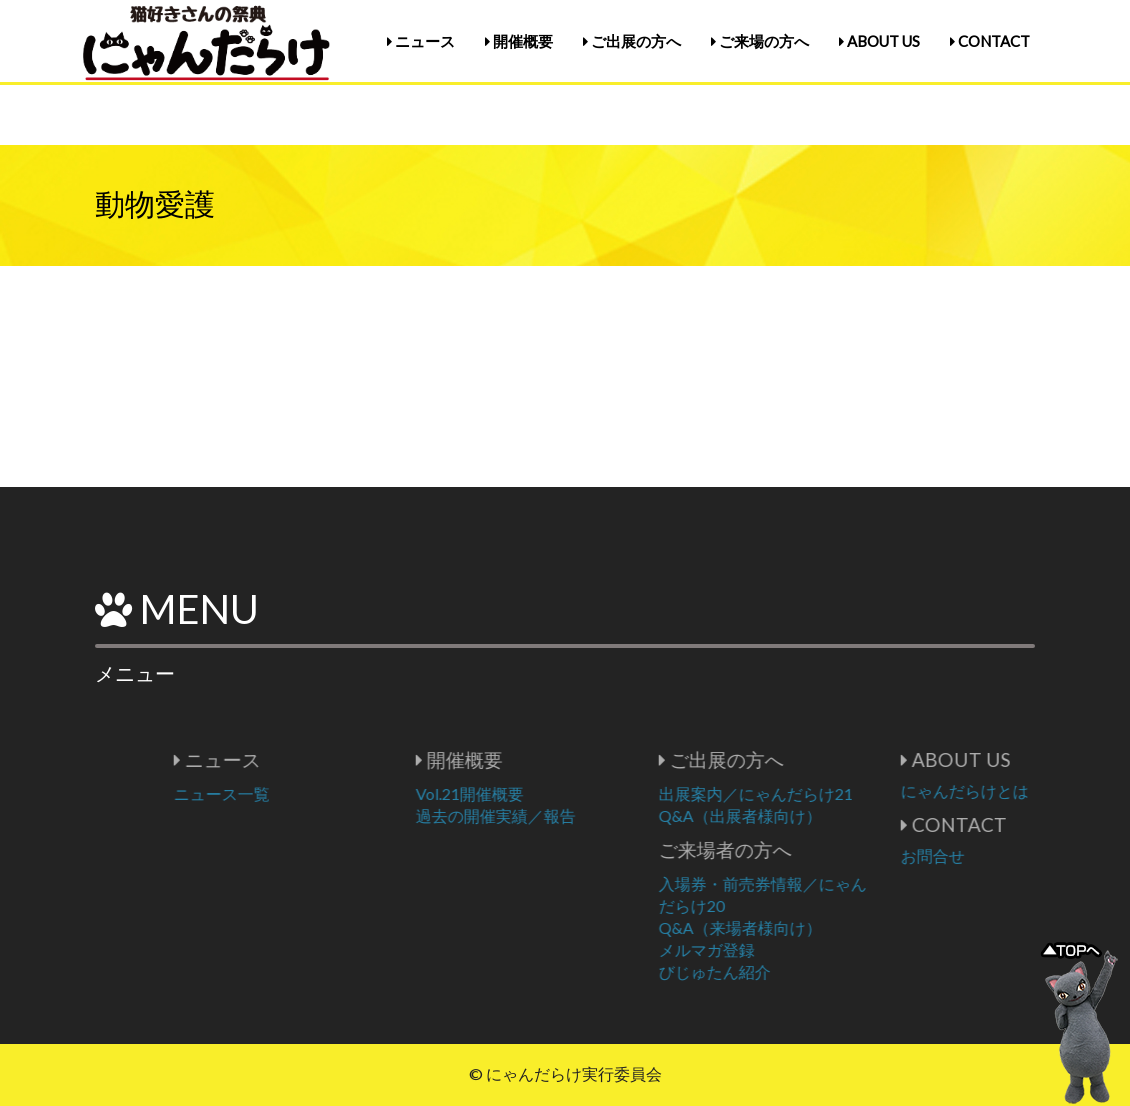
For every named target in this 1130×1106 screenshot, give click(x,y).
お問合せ (996, 855)
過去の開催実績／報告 (559, 815)
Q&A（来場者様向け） (803, 927)
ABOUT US (879, 41)
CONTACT (990, 41)
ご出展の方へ (632, 41)
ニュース (421, 41)
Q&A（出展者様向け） (803, 815)
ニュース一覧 (285, 793)
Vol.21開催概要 (533, 793)
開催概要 (519, 41)
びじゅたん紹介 (778, 971)
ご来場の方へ (760, 41)
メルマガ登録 (770, 949)
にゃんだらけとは (1028, 790)
